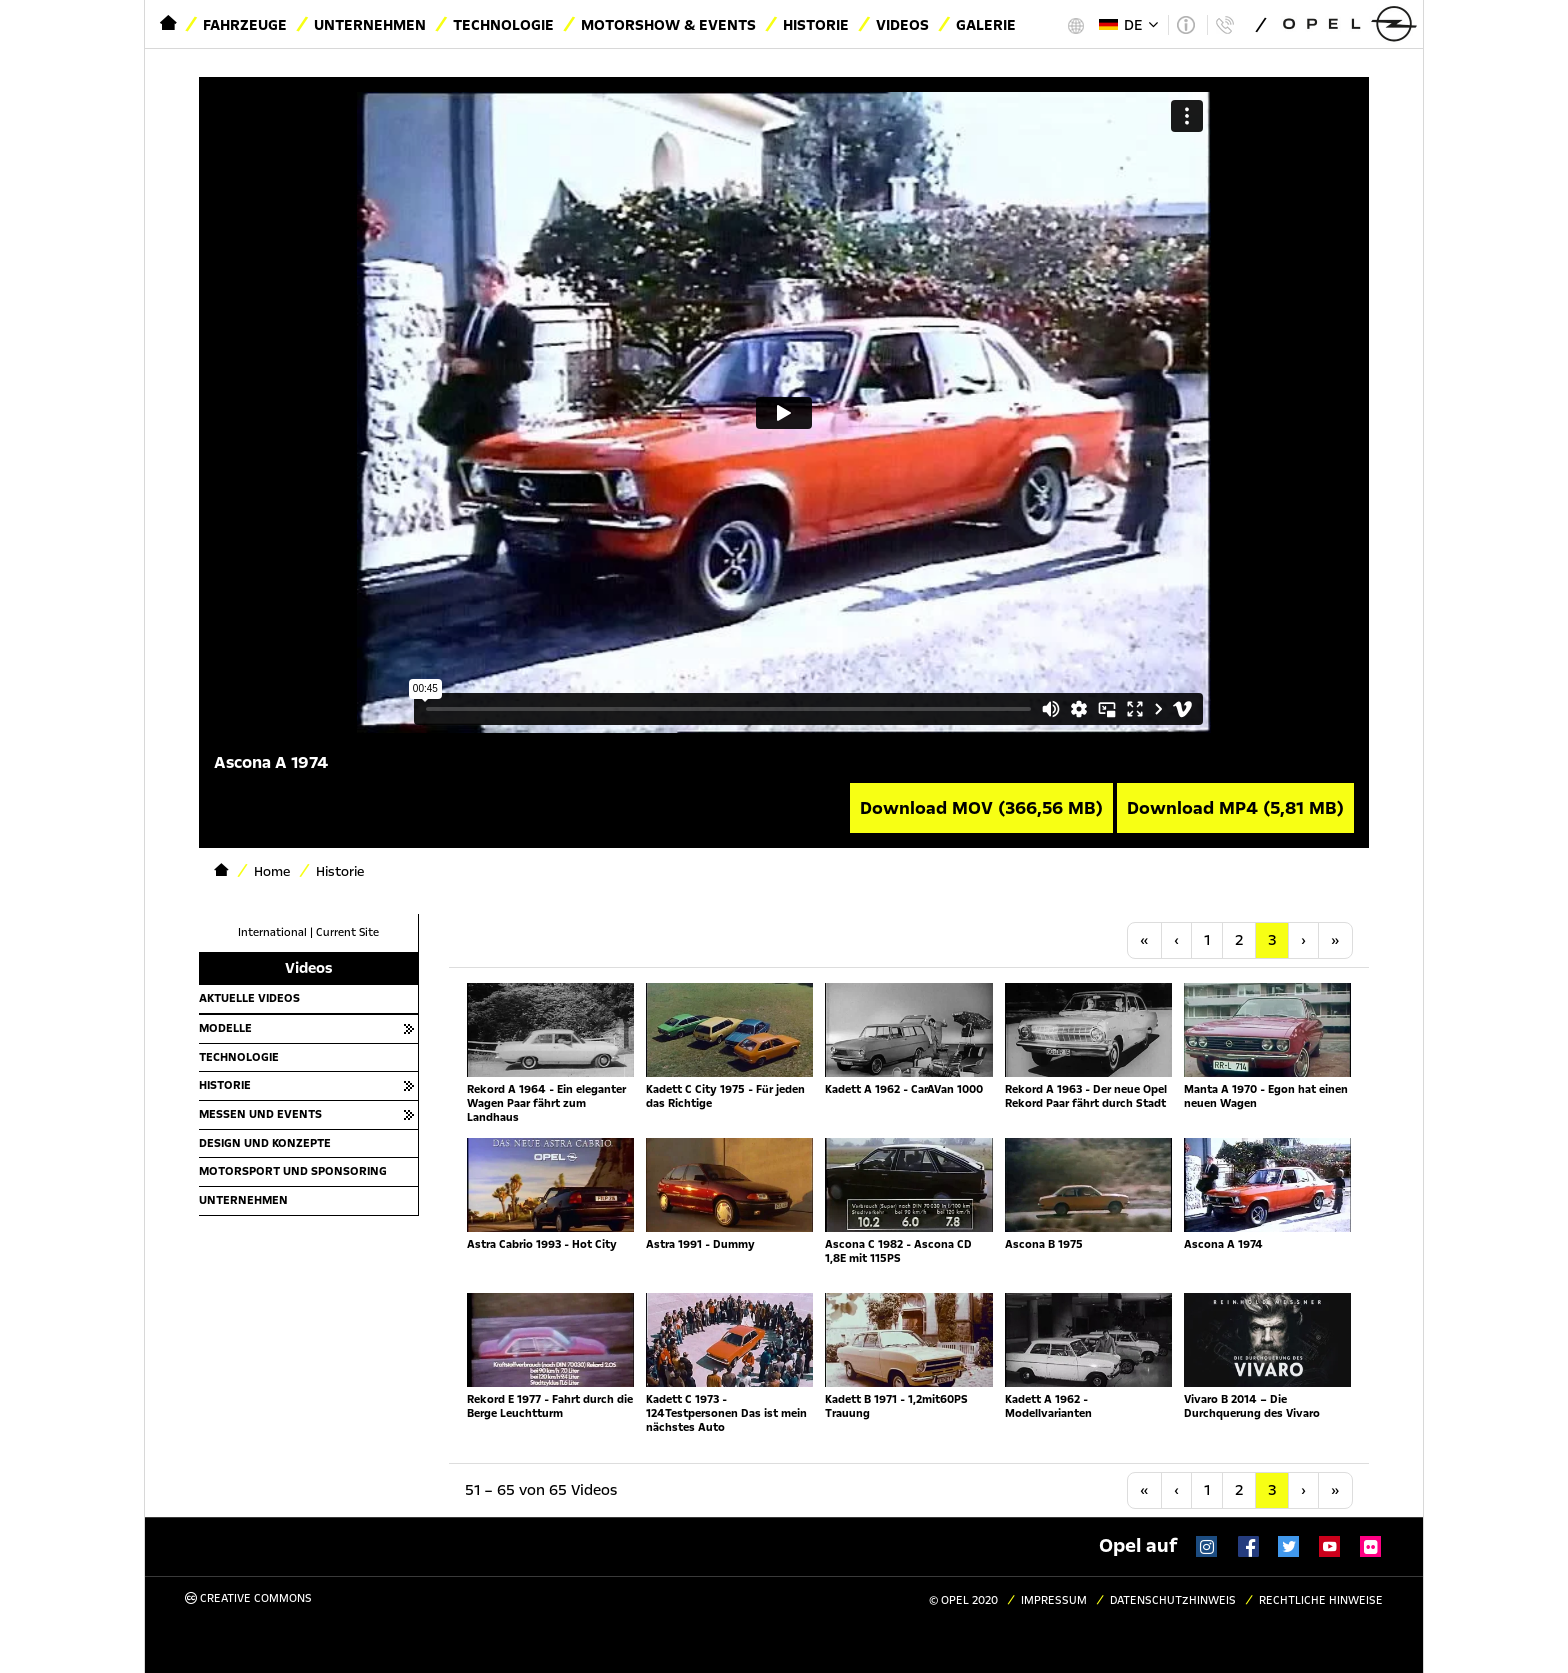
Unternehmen (370, 25)
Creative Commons (248, 1598)
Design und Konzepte (265, 1143)
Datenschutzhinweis (1173, 1600)
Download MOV (981, 808)
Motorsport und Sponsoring (293, 1171)
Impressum (1054, 1600)
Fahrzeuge (245, 25)
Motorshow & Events (668, 25)
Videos (902, 25)
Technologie (503, 25)
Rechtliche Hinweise (1321, 1600)
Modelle (225, 1028)
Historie (816, 25)
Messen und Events (260, 1114)
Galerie (986, 25)
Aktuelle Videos (249, 998)
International (272, 932)
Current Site (347, 932)
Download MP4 (1235, 808)
